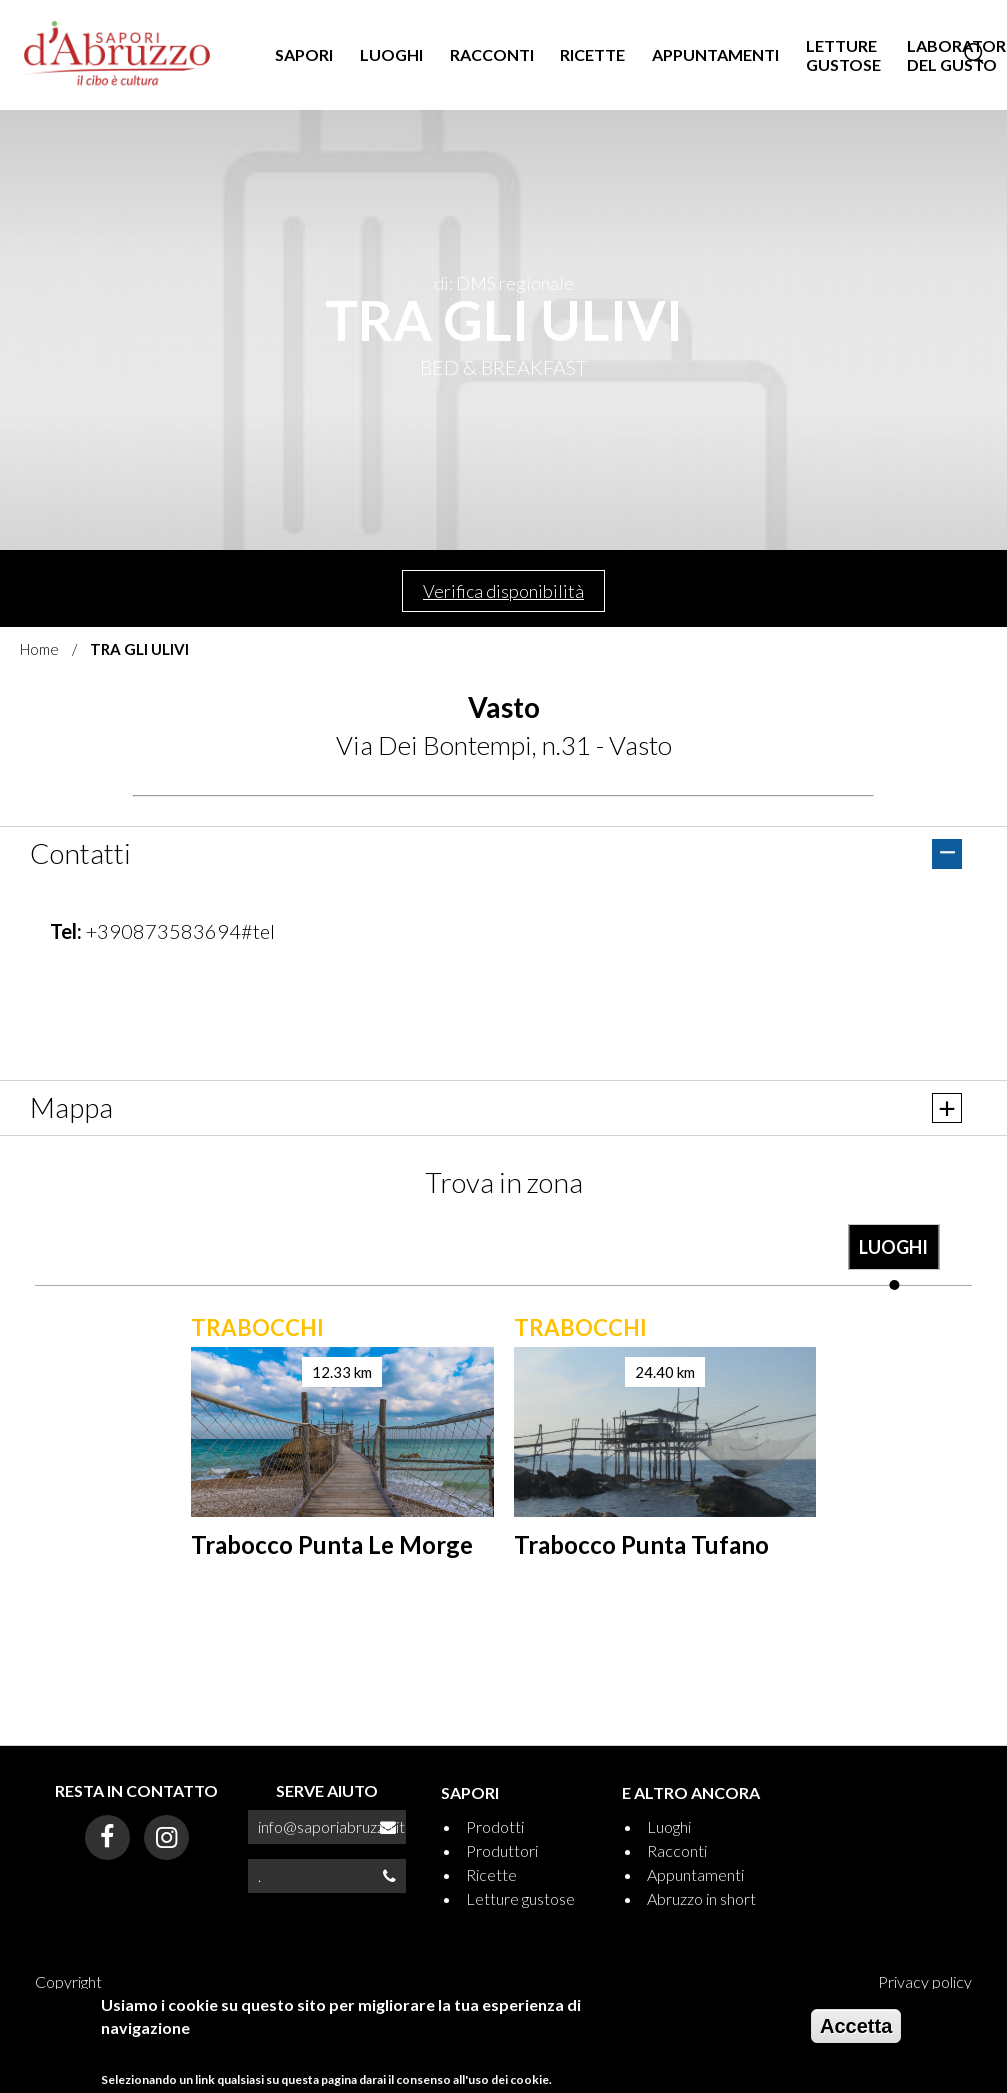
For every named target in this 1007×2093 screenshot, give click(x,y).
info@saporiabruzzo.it (331, 1826)
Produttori (502, 1850)
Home (39, 649)
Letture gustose (520, 1898)
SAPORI (304, 54)
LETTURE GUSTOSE (843, 55)
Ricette (491, 1874)
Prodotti (495, 1826)
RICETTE (592, 54)
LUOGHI (391, 54)
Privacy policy (925, 1981)
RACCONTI (492, 54)
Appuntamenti (695, 1874)
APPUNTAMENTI (715, 54)
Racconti (677, 1850)
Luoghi (669, 1826)
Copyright (68, 1981)
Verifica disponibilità (503, 591)
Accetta (856, 2026)
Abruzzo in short (701, 1898)
